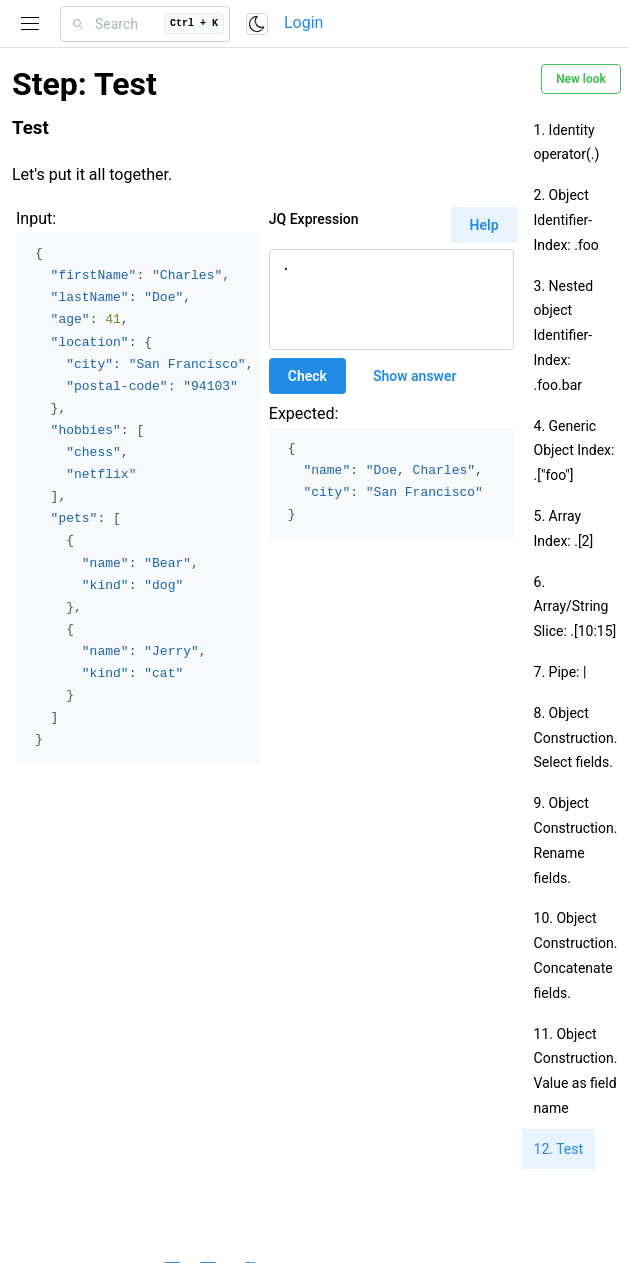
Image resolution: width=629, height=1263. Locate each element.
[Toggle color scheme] (257, 24)
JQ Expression (314, 219)
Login (303, 22)
